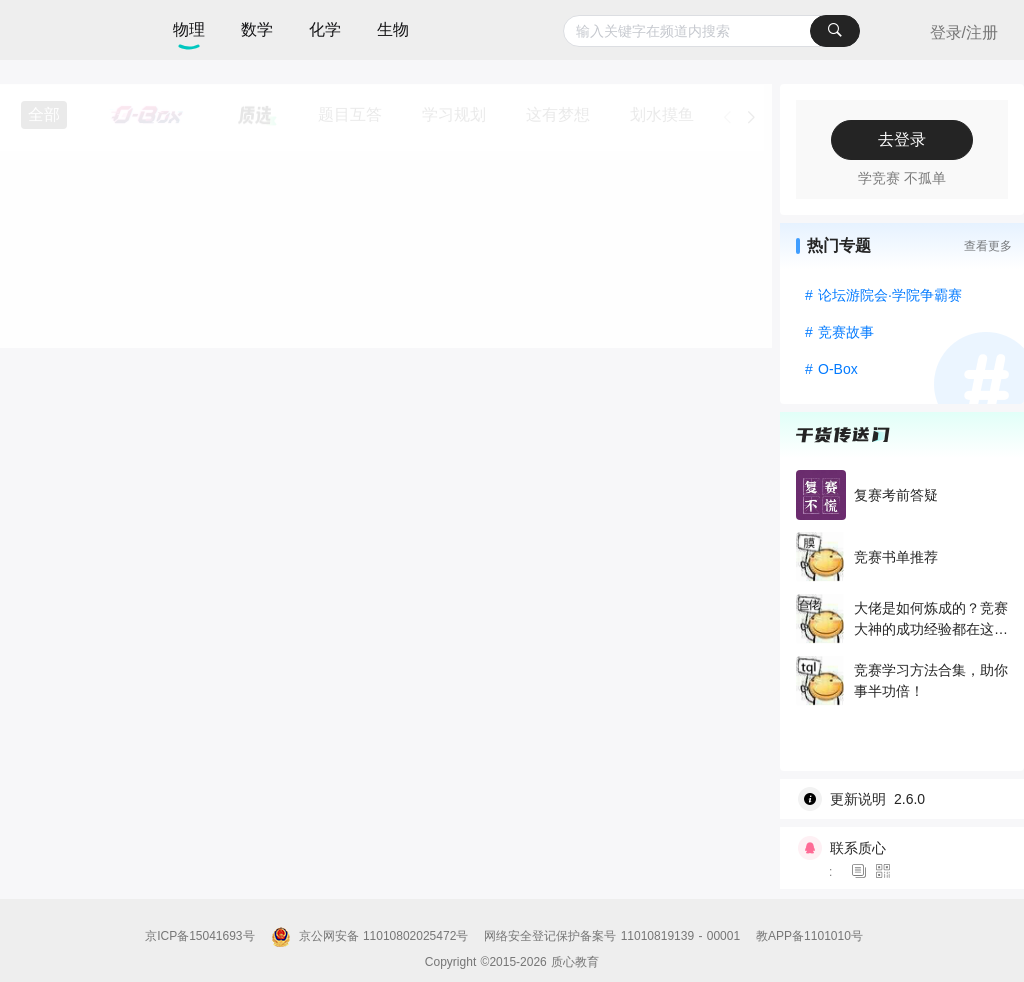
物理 (189, 29)
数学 (257, 29)
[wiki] (909, 799)
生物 (393, 29)
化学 (325, 29)
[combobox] (711, 31)
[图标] (862, 872)
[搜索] (835, 31)
